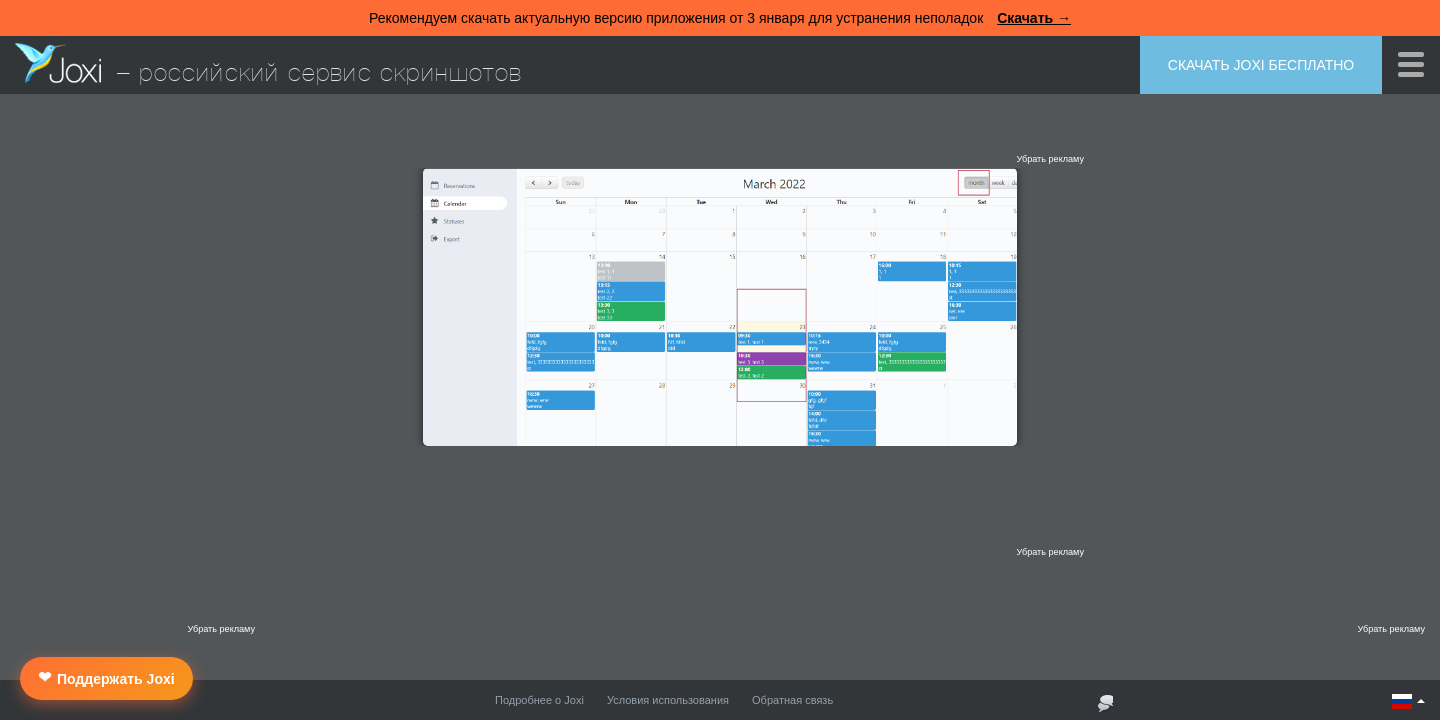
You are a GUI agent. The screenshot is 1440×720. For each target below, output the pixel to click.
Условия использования (668, 700)
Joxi (58, 63)
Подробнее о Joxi (539, 700)
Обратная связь (792, 700)
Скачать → (1034, 18)
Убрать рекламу (1050, 159)
